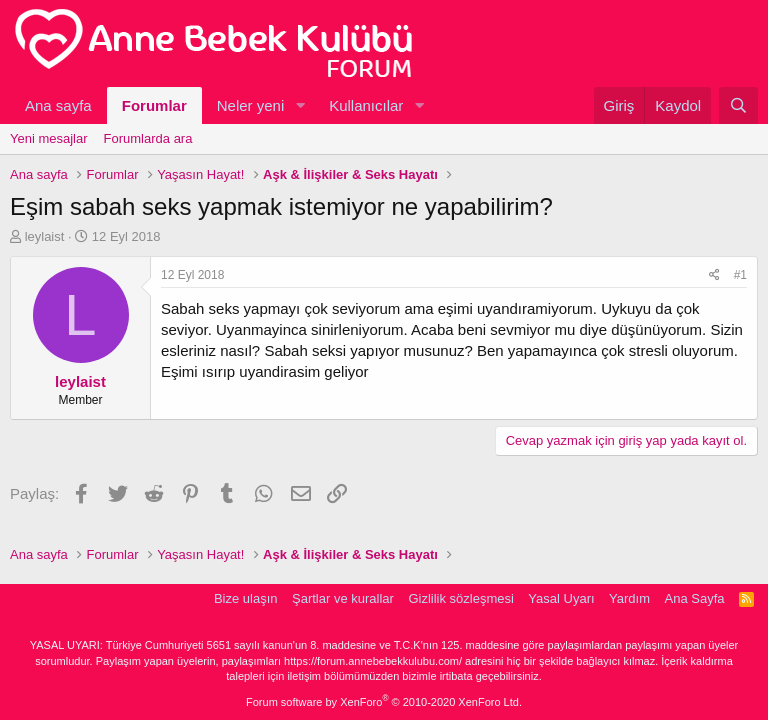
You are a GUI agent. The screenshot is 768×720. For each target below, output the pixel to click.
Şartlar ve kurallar (343, 598)
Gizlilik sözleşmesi (460, 598)
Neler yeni (251, 105)
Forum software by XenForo (384, 702)
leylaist (45, 236)
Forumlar (154, 105)
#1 (740, 275)
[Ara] (738, 105)
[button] (300, 105)
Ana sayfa (58, 105)
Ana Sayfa (695, 598)
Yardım (629, 598)
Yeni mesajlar (49, 138)
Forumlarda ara (148, 138)
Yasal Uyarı (561, 598)
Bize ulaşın (246, 598)
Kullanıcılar (366, 105)
